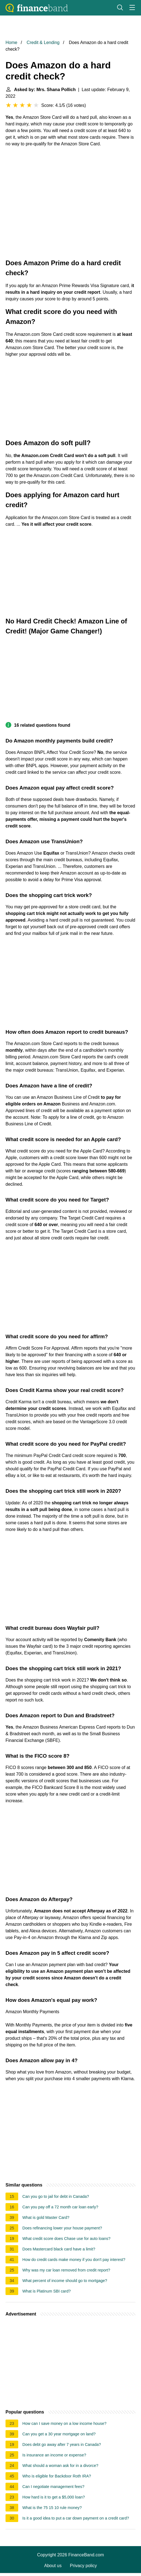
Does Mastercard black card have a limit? (58, 2249)
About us (53, 2565)
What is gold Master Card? (45, 2217)
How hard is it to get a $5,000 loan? (53, 2497)
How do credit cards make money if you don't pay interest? (73, 2259)
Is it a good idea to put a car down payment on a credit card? (75, 2518)
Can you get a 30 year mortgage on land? (59, 2434)
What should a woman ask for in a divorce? (60, 2465)
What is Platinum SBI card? (46, 2291)
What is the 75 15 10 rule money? (52, 2507)
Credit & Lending (42, 42)
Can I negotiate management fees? (53, 2486)
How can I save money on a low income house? (64, 2423)
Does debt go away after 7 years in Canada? (61, 2444)
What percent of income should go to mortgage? (64, 2280)
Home (11, 42)
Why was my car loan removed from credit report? (66, 2270)
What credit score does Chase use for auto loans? (66, 2238)
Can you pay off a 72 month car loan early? (60, 2207)
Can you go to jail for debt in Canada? (55, 2196)
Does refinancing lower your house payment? (62, 2228)
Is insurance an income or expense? (54, 2455)
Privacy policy (83, 2565)
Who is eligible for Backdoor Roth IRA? (56, 2476)
